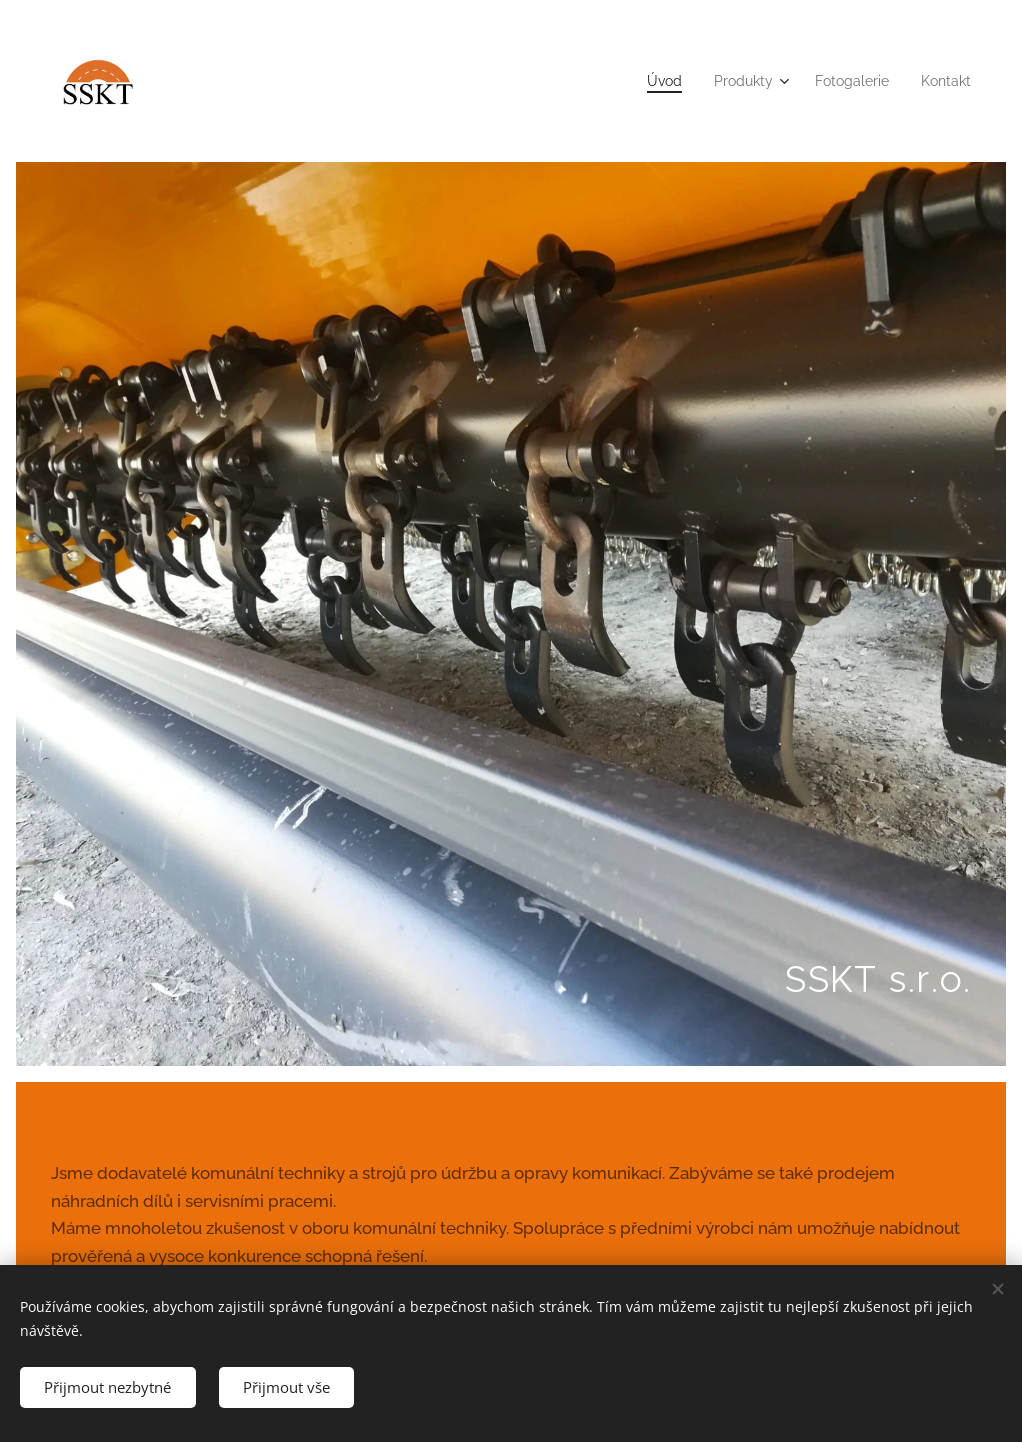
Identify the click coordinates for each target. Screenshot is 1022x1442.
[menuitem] (643, 81)
